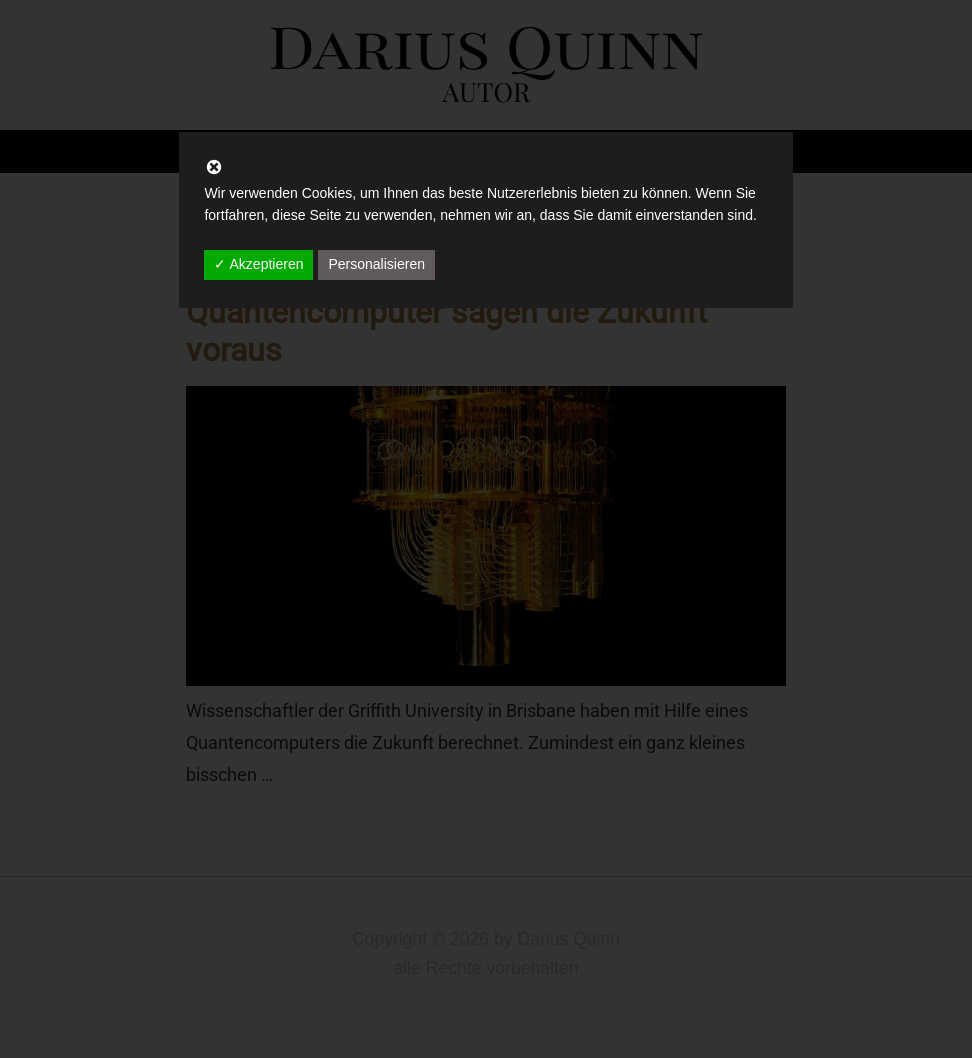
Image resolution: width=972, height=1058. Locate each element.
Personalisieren (376, 264)
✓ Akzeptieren (258, 264)
